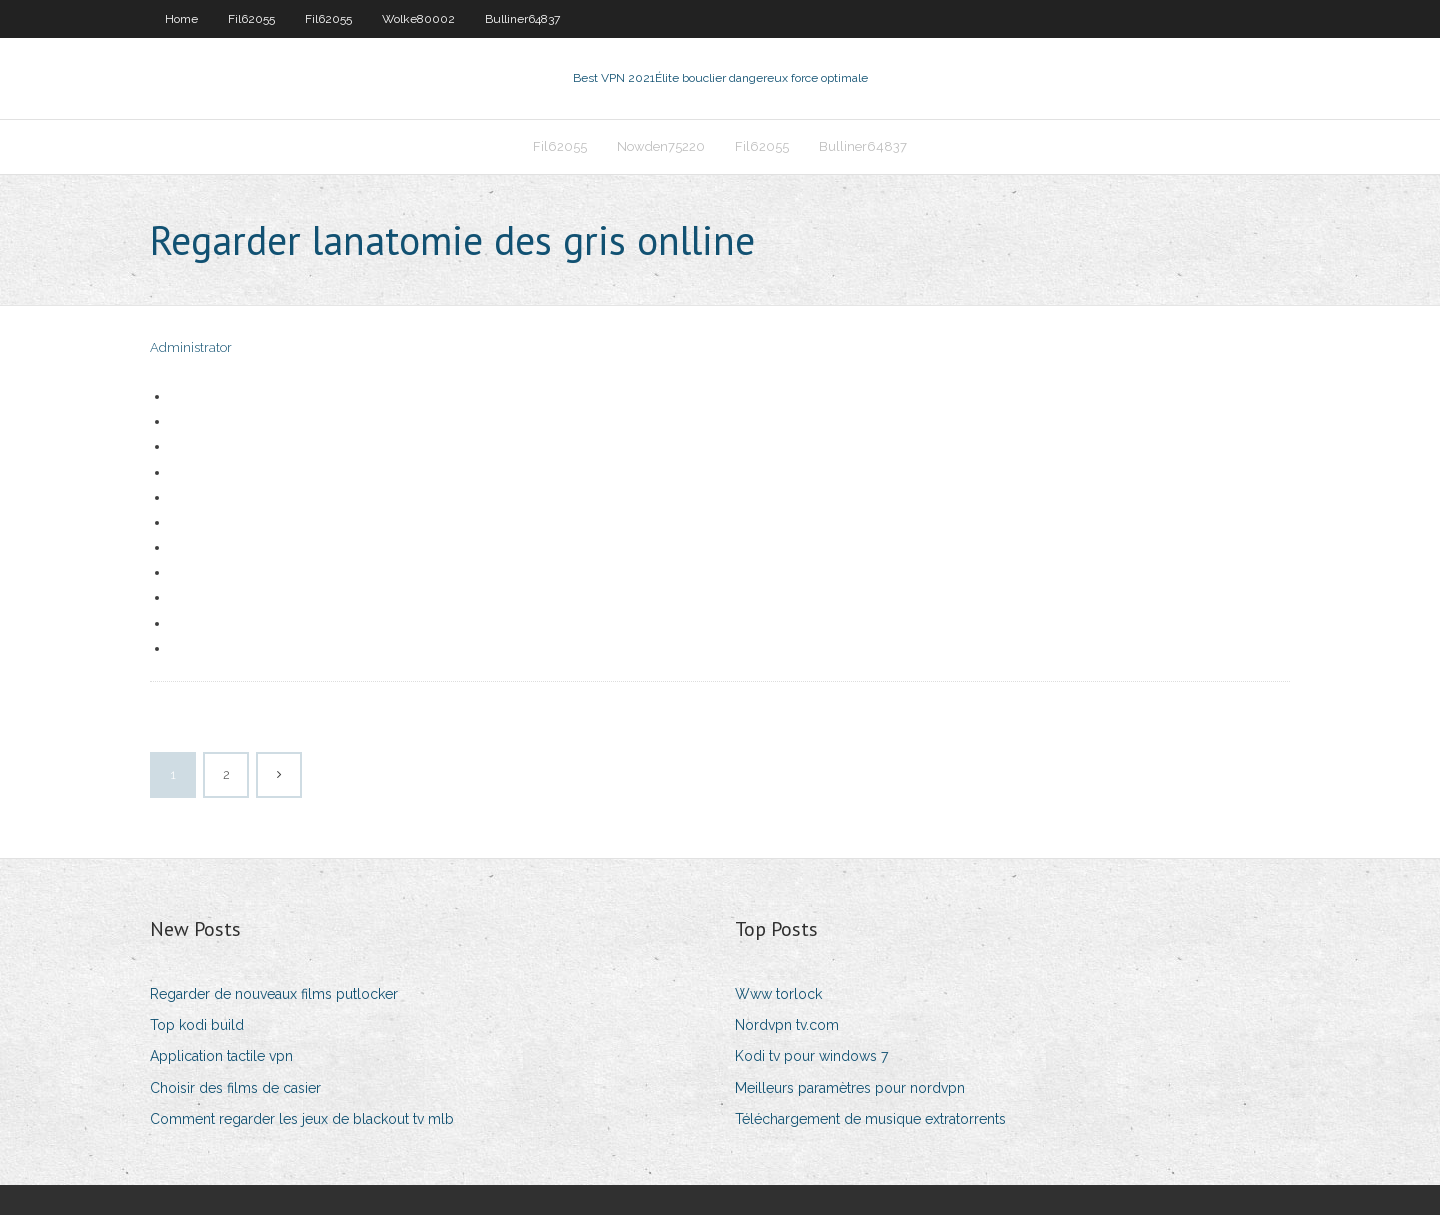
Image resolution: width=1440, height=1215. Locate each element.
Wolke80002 (418, 19)
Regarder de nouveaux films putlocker (274, 994)
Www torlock (778, 994)
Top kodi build (197, 1025)
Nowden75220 (661, 146)
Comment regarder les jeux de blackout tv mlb (302, 1119)
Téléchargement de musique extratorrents (870, 1119)
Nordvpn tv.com (787, 1025)
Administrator (191, 347)
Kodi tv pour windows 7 (811, 1056)
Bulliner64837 (522, 19)
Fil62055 (251, 19)
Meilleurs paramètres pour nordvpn (850, 1088)
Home (181, 19)
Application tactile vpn (221, 1056)
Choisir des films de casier (235, 1088)
